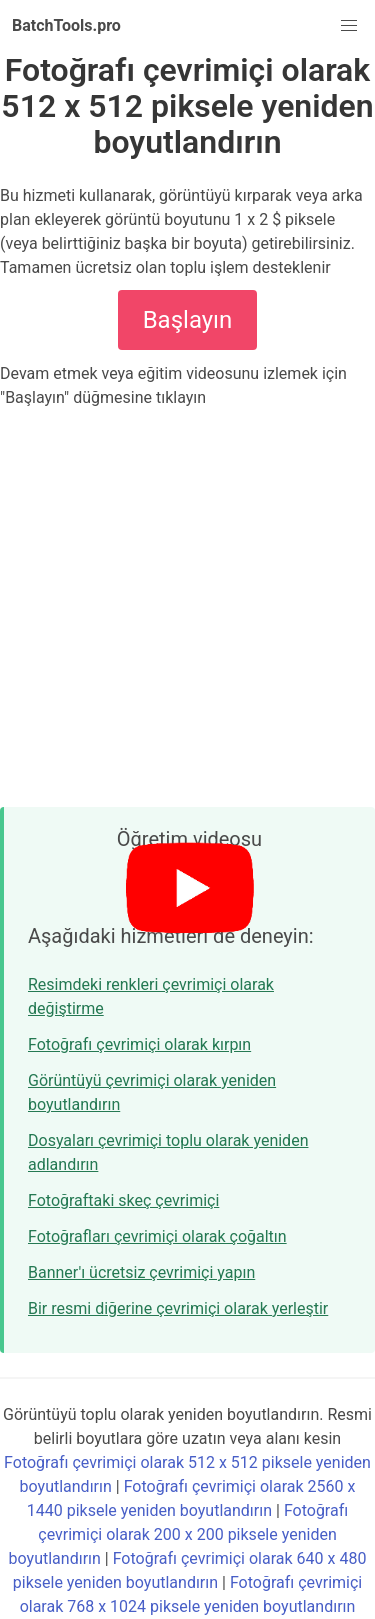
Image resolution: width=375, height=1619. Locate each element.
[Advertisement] (187, 607)
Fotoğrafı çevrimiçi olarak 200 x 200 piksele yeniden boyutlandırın (179, 1534)
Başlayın (188, 320)
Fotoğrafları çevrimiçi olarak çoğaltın (157, 1236)
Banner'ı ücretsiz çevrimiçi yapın (141, 1272)
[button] (349, 26)
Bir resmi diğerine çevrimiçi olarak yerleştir (178, 1308)
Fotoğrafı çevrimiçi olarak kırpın (139, 1044)
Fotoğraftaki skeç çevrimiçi (123, 1200)
